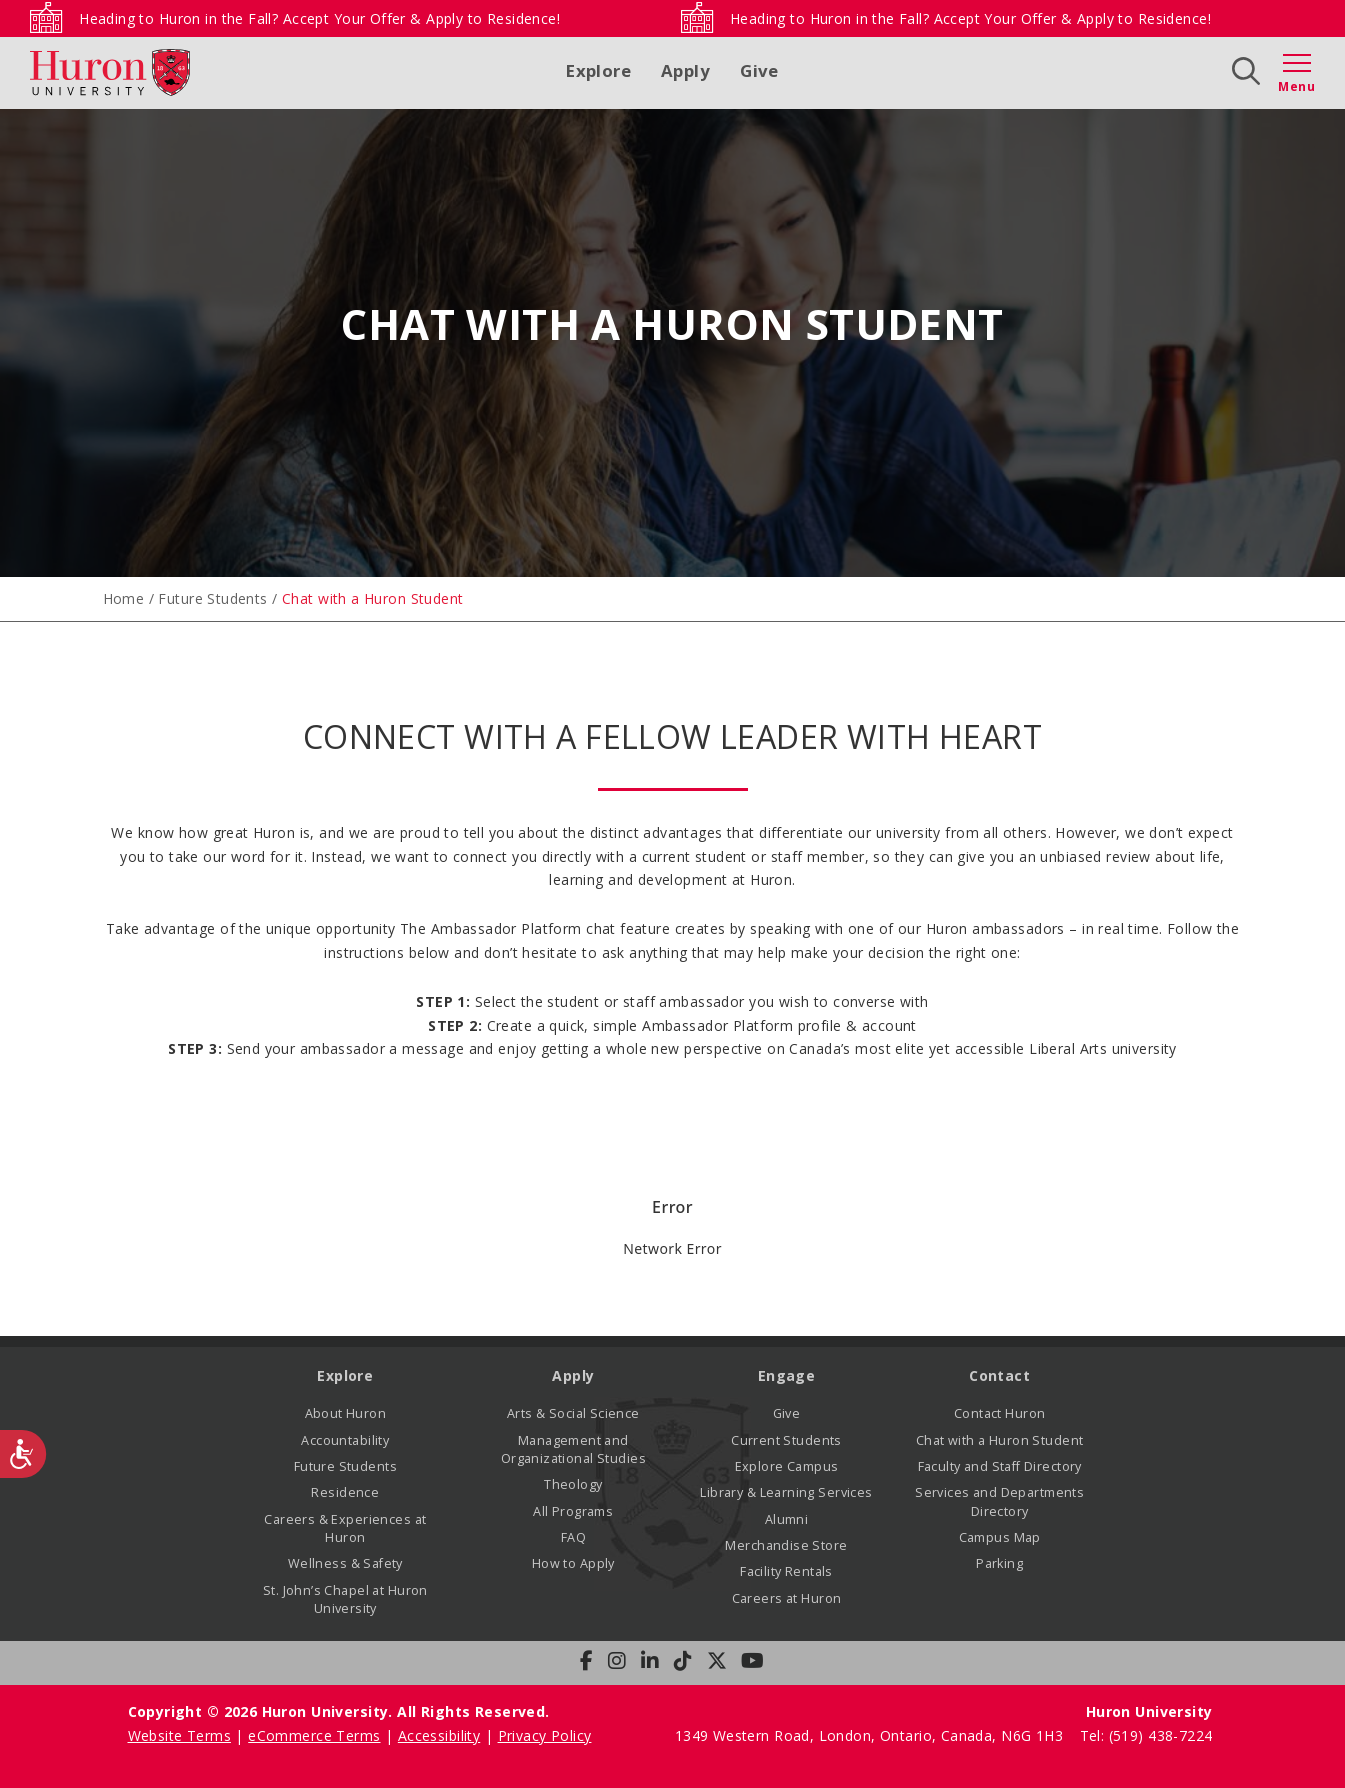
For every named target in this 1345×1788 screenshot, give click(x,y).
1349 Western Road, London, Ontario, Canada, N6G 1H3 (871, 1735)
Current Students (786, 1440)
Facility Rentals (786, 1571)
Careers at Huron (787, 1598)
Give (759, 70)
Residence (345, 1492)
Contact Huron (999, 1413)
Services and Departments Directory (999, 1501)
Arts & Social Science (573, 1413)
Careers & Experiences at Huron (345, 1528)
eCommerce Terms (314, 1735)
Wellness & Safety (345, 1563)
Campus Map (1000, 1537)
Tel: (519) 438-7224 (1146, 1735)
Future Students (212, 598)
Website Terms (179, 1735)
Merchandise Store (786, 1545)
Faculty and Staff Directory (1000, 1466)
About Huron (346, 1413)
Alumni (787, 1519)
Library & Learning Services (786, 1492)
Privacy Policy (545, 1735)
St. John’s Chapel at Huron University (345, 1599)
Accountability (345, 1440)
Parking (999, 1563)
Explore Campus (787, 1466)
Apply (685, 70)
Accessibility (439, 1735)
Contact (999, 1375)
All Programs (573, 1511)
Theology (573, 1484)
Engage (787, 1375)
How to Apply (573, 1563)
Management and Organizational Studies (573, 1449)
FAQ (573, 1537)
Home (124, 598)
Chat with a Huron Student (1000, 1440)
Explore (598, 70)
